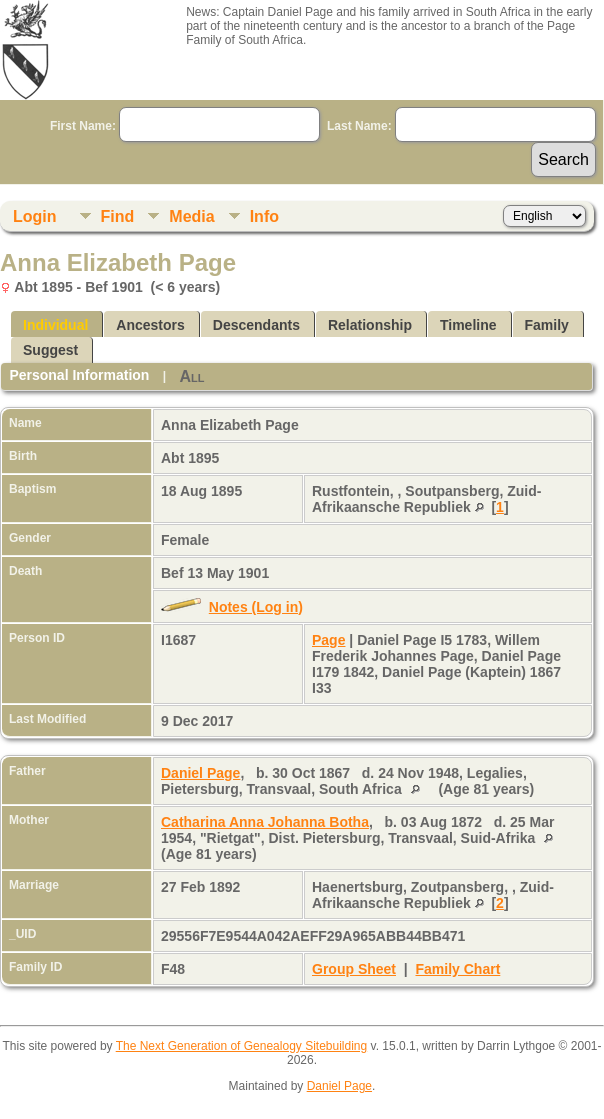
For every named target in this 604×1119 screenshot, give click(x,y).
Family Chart (458, 969)
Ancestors (150, 325)
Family (547, 325)
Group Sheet (354, 969)
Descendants (256, 325)
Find (118, 216)
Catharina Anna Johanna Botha (265, 822)
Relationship (370, 325)
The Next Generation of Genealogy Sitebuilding (242, 1046)
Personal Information (79, 375)
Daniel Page (200, 773)
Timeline (468, 325)
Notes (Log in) (256, 607)
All (191, 376)
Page (328, 640)
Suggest (50, 350)
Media (191, 216)
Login (35, 216)
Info (264, 216)
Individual (55, 325)
